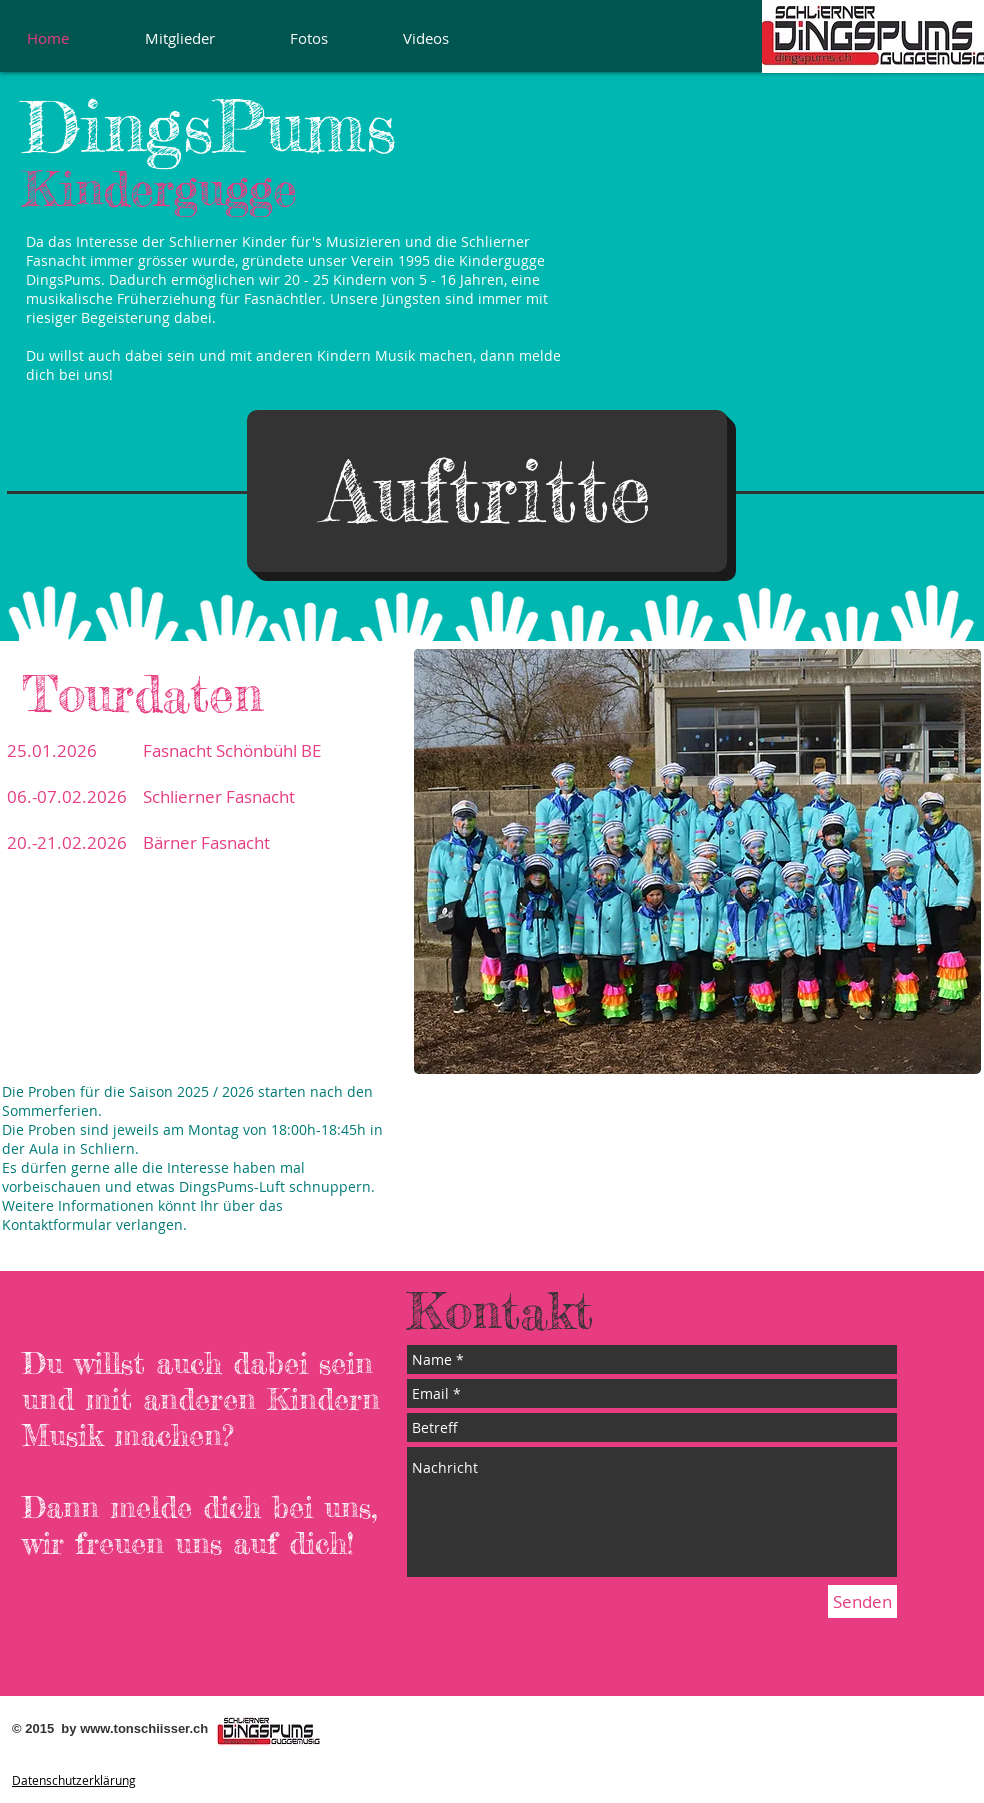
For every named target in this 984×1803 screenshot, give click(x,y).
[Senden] (862, 1601)
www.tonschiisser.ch (144, 1728)
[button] (487, 491)
